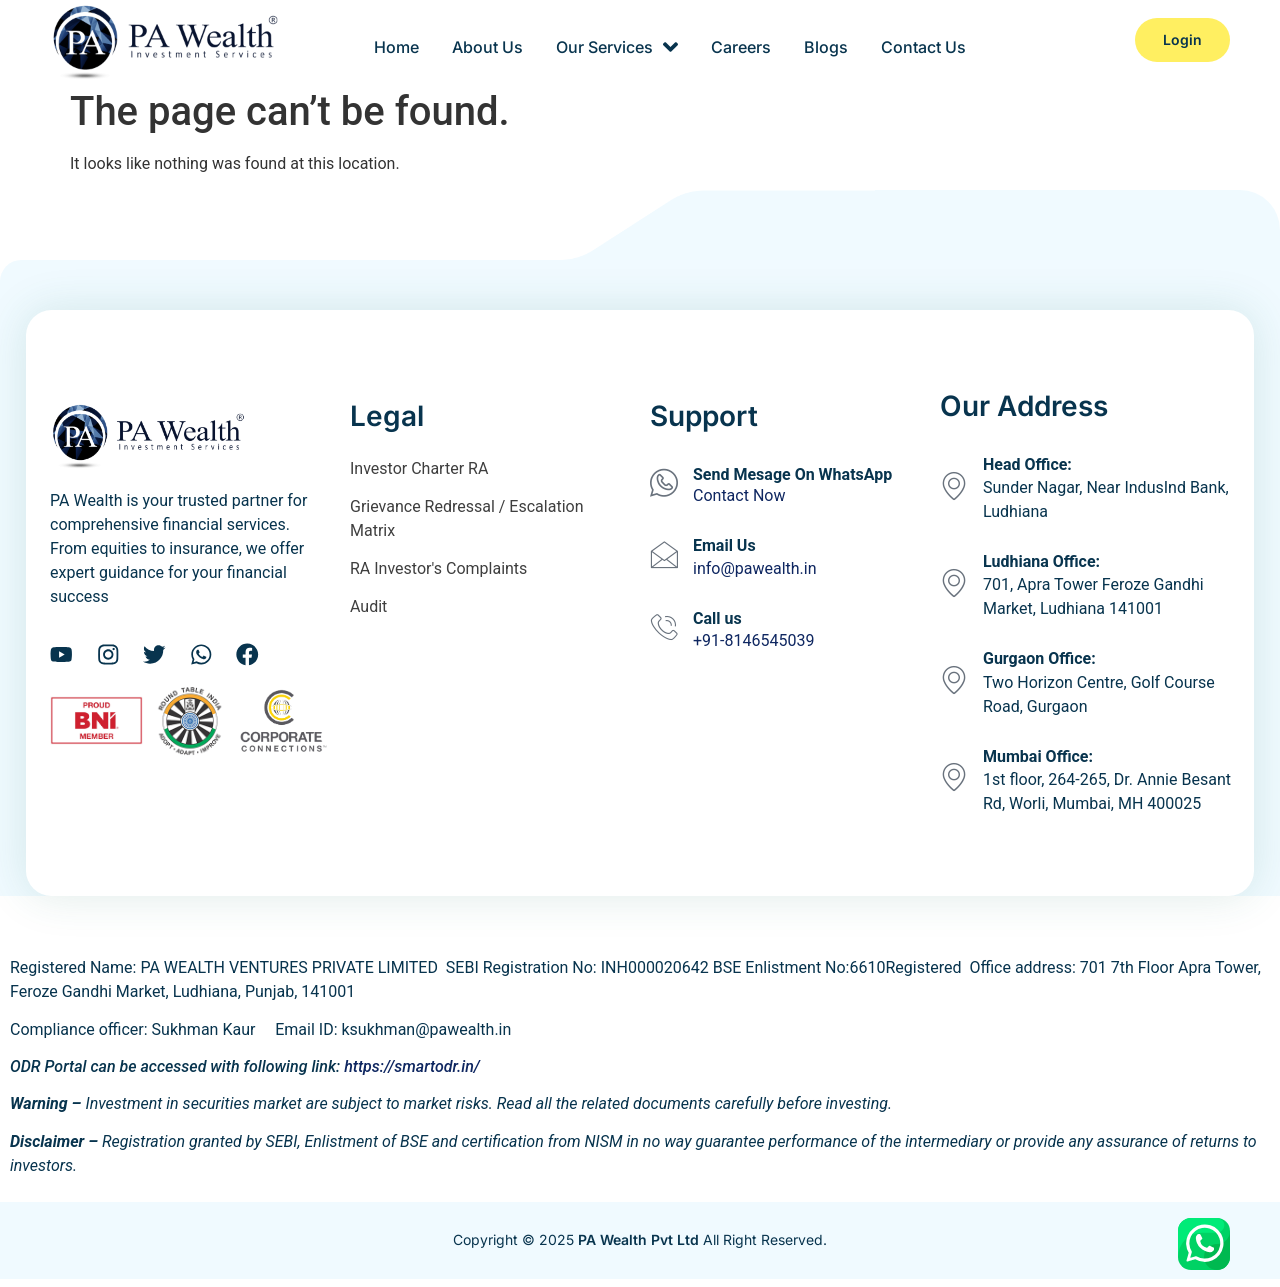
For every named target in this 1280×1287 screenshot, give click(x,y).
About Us (492, 40)
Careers (740, 40)
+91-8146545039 (753, 640)
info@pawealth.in (755, 568)
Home (404, 40)
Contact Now (739, 495)
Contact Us (916, 40)
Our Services (619, 40)
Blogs (822, 40)
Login (1182, 39)
